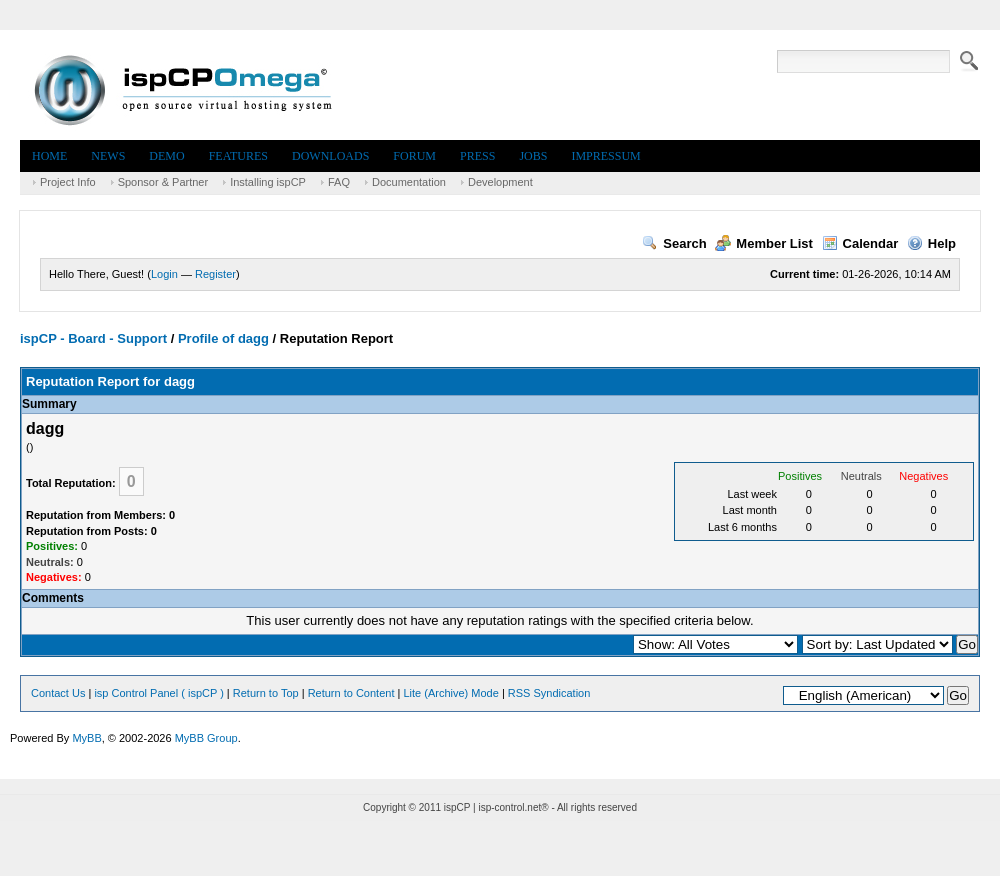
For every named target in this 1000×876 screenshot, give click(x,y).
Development (500, 182)
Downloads (330, 156)
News (108, 156)
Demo (166, 156)
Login (164, 274)
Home (49, 156)
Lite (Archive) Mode (450, 693)
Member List (764, 243)
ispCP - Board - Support (93, 338)
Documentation (409, 182)
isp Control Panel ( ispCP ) (158, 693)
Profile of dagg (223, 338)
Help (931, 243)
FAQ (339, 182)
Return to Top (266, 693)
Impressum (605, 156)
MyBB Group (206, 738)
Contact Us (58, 693)
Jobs (533, 156)
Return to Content (351, 693)
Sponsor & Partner (163, 182)
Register (215, 274)
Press (477, 156)
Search (674, 243)
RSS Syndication (549, 693)
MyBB (86, 738)
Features (238, 156)
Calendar (860, 243)
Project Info (68, 182)
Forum (414, 156)
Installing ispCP (268, 182)
